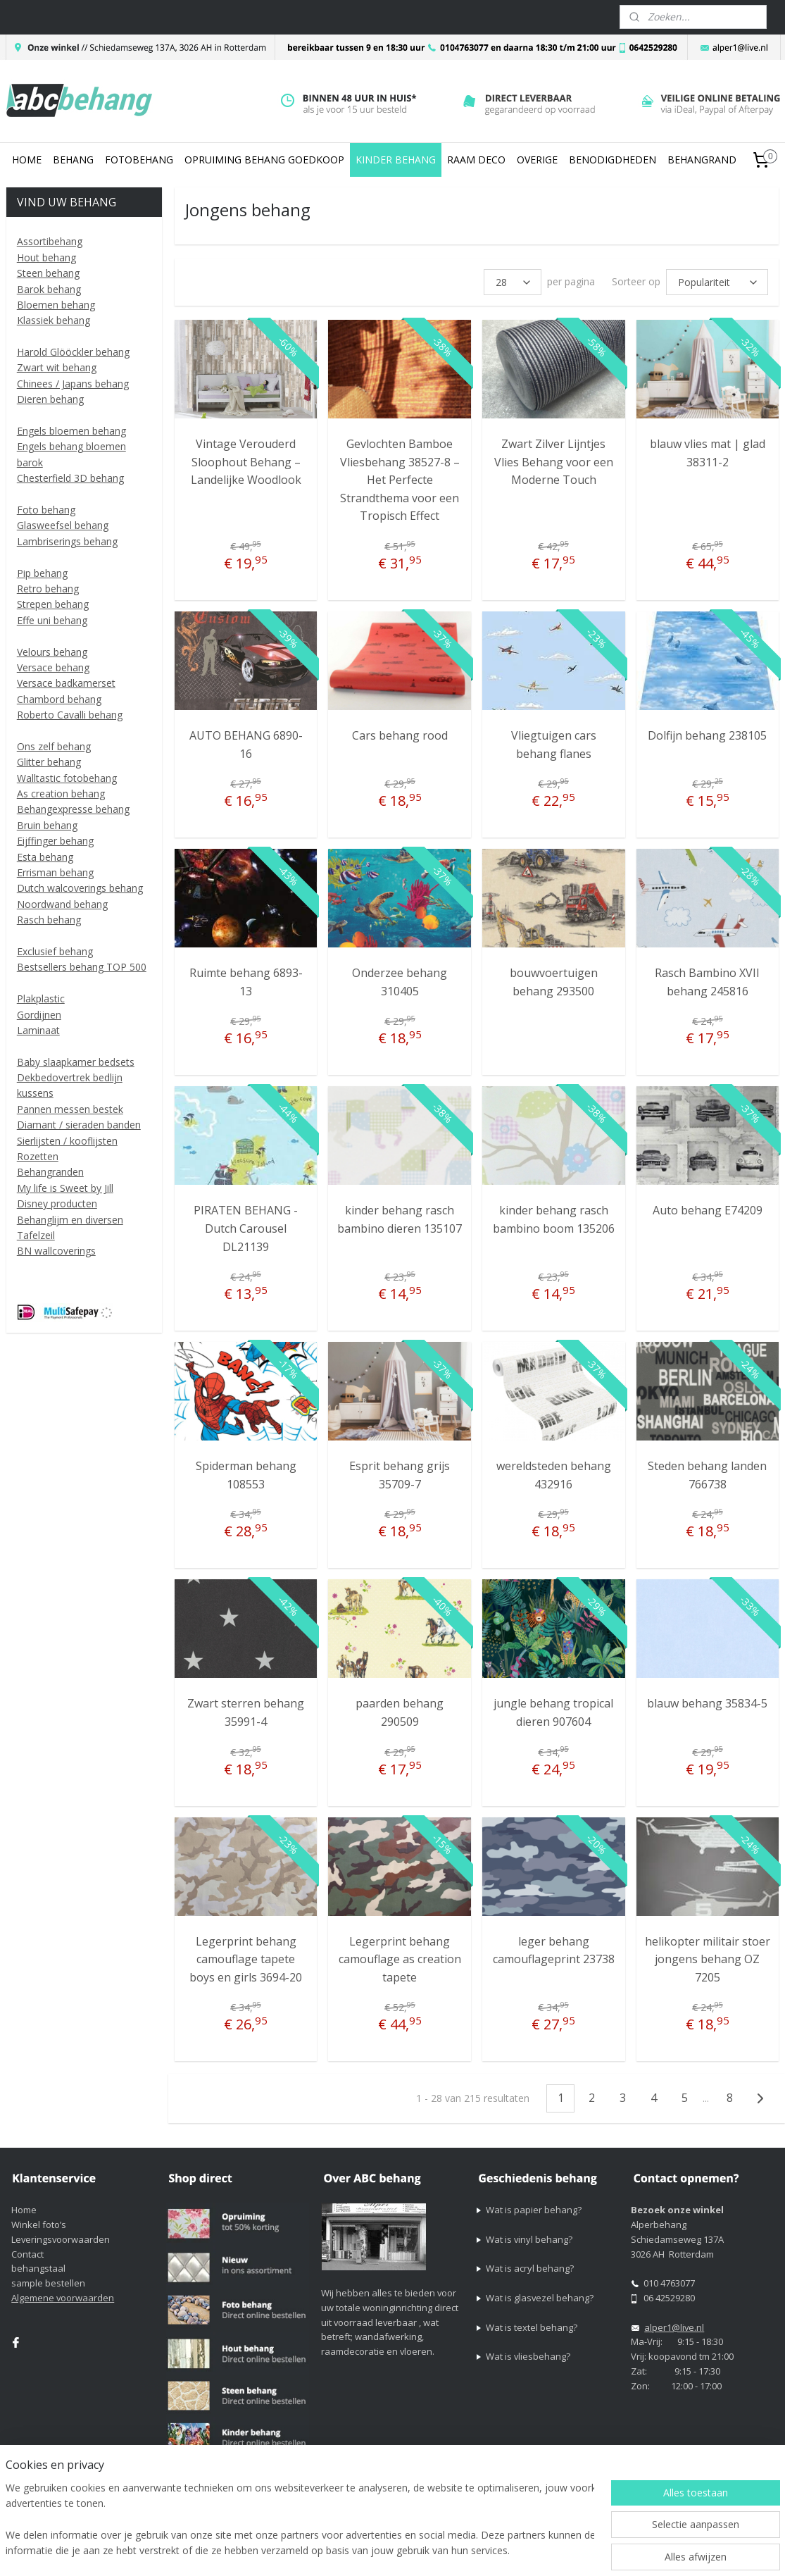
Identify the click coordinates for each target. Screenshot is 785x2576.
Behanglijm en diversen (70, 1219)
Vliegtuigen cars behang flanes (553, 744)
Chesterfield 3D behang (70, 478)
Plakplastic (41, 998)
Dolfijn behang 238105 (707, 735)
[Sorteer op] (717, 282)
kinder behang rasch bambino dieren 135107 (399, 1219)
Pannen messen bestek (70, 1109)
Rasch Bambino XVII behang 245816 (707, 982)
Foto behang (46, 509)
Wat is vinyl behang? (529, 2239)
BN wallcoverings (56, 1250)
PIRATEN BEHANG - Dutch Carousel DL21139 (246, 1228)
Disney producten (57, 1203)
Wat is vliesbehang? (528, 2356)
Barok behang (49, 289)
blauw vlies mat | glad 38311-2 (707, 453)
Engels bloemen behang (71, 430)
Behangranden (50, 1171)
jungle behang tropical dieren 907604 (553, 1712)
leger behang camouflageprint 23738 (554, 1950)
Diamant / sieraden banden (79, 1124)
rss (501, 2550)
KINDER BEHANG (396, 159)
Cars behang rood (400, 735)
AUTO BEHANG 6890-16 (245, 744)
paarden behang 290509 (400, 1712)
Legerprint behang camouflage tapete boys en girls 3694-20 (245, 1959)
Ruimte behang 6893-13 (245, 982)
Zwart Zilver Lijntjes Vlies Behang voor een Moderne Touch (553, 461)
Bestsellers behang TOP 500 (81, 966)
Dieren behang (50, 399)
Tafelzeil (36, 1235)
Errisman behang (55, 872)
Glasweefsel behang (62, 525)
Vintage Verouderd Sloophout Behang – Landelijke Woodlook (245, 461)
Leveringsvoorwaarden (60, 2239)
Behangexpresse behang (73, 809)
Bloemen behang (56, 304)
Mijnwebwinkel (677, 2550)
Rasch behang (49, 919)
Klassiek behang (53, 320)
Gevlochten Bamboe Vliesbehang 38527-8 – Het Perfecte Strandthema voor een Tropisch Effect (400, 479)
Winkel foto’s (38, 2224)
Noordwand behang (62, 904)
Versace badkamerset (66, 683)
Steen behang (48, 273)
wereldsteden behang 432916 (553, 1475)
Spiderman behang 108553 (245, 1475)
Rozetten (37, 1156)
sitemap (471, 2550)
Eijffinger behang (55, 840)
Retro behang (48, 588)
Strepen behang (53, 604)
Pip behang (42, 573)
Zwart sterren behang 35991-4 (245, 1712)
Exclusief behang (55, 951)
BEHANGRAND (701, 159)
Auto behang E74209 (707, 1210)
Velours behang (52, 652)
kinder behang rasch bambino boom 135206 (554, 1219)
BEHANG (73, 159)
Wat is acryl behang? (530, 2268)
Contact (27, 2254)
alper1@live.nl (674, 2327)
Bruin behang (47, 825)
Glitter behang (49, 762)
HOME (27, 159)
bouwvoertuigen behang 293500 (554, 982)
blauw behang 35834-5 (707, 1703)
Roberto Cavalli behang (70, 714)
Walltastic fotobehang (67, 778)
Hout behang (46, 257)
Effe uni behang (52, 620)
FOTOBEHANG (139, 159)
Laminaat (38, 1030)
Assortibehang (49, 241)
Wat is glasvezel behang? (540, 2297)
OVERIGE (537, 159)
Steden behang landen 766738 (707, 1475)
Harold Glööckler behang (73, 352)
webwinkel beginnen (554, 2550)
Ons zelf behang (54, 746)
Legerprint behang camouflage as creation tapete (400, 1959)
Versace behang (53, 667)
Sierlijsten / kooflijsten (67, 1140)
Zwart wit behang (56, 367)
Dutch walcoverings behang (80, 888)
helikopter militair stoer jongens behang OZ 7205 (707, 1959)
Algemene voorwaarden (62, 2297)
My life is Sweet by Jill (65, 1188)
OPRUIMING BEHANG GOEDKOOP (264, 159)
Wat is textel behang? (531, 2327)
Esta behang (45, 857)
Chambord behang (59, 699)
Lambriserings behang (67, 541)
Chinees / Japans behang (73, 383)
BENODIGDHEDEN (612, 159)
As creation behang (61, 793)
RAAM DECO (476, 159)
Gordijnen (39, 1014)
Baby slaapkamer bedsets (75, 1062)
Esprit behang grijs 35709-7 (399, 1475)
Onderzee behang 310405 (399, 982)
